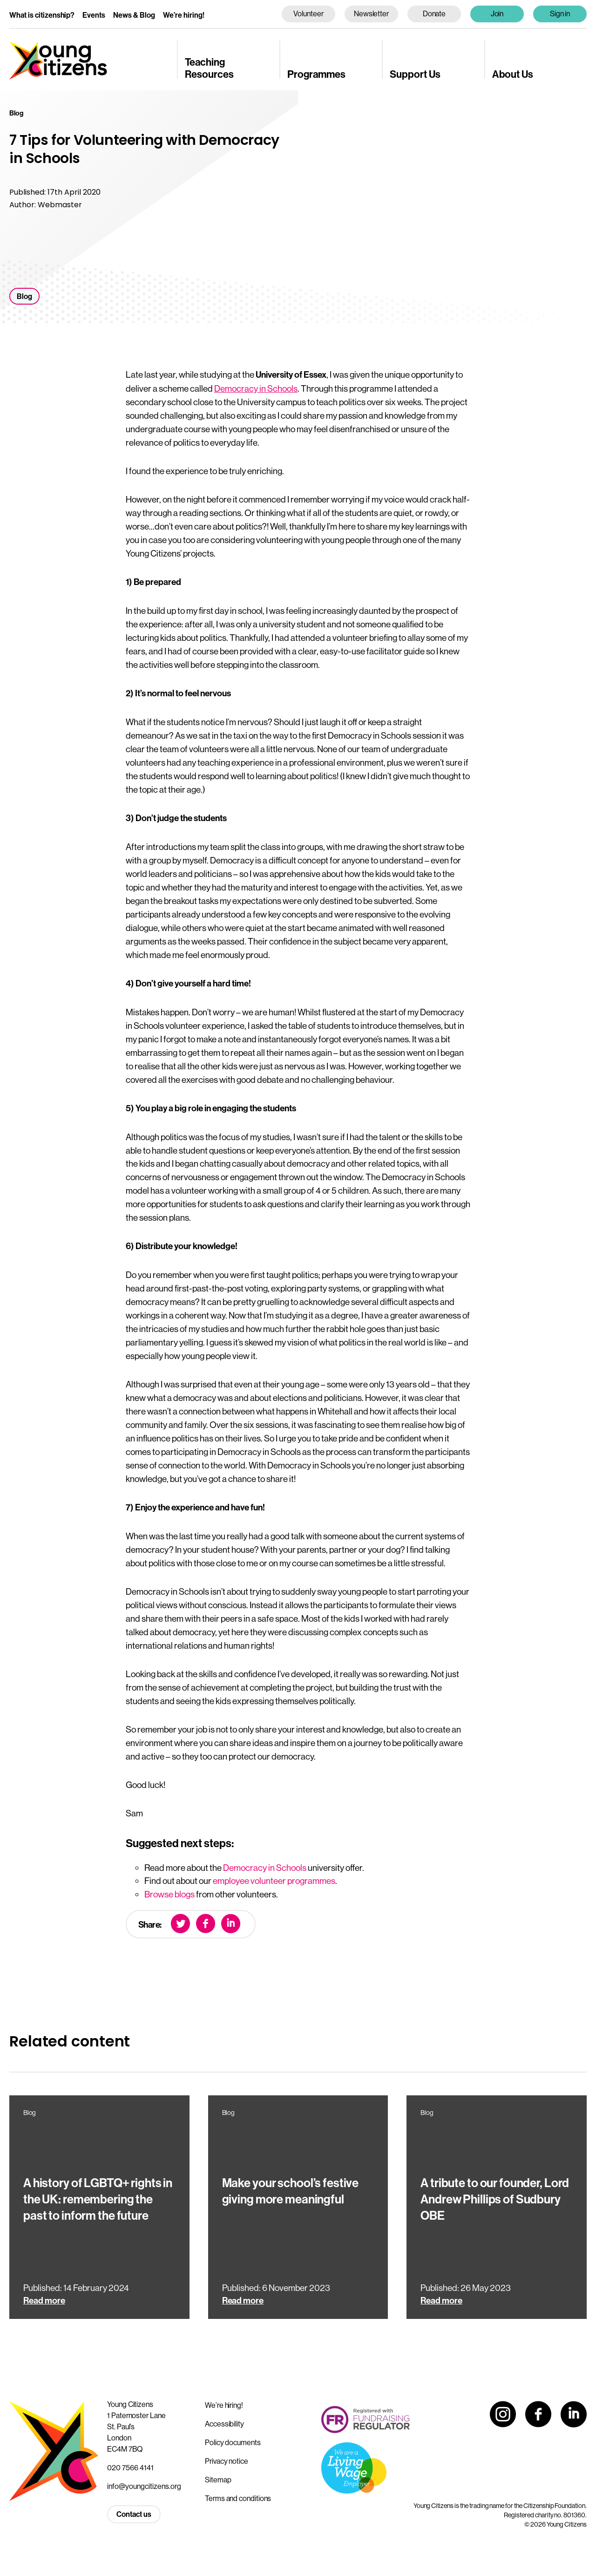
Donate (434, 13)
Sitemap (218, 2479)
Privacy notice (226, 2461)
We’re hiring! (183, 15)
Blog (24, 296)
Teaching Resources (209, 68)
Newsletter (371, 13)
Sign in (560, 13)
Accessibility (224, 2423)
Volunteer (308, 13)
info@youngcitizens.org (144, 2486)
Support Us (415, 74)
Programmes (316, 74)
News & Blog (134, 15)
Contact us (133, 2514)
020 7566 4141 (130, 2467)
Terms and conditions (238, 2498)
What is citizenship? (41, 15)
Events (93, 15)
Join (497, 13)
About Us (512, 74)
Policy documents (233, 2442)
